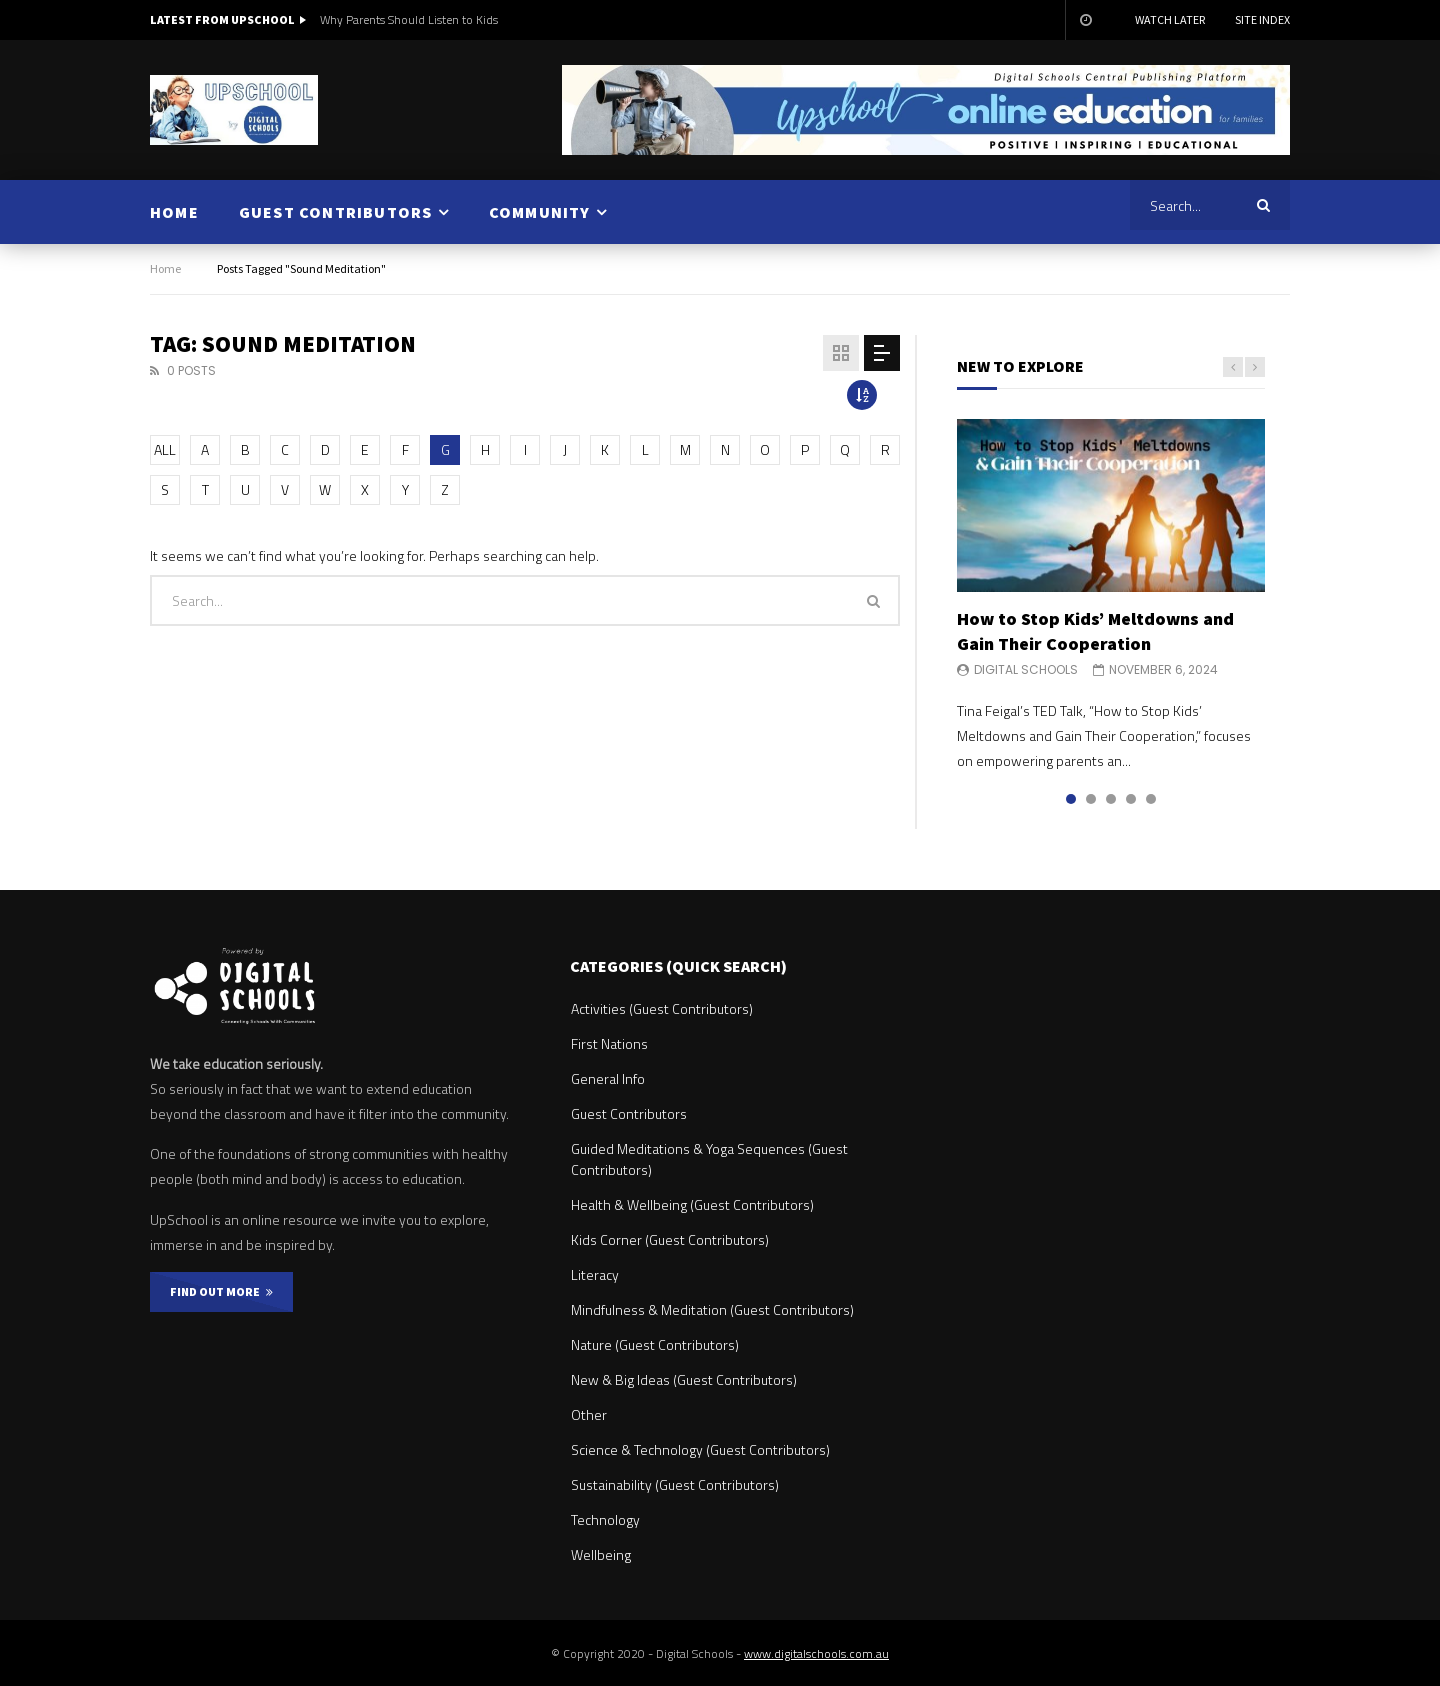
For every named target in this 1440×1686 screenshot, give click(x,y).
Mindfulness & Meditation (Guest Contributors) (712, 1309)
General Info (608, 1078)
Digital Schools (1026, 669)
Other (589, 1414)
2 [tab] (1091, 799)
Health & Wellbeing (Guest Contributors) (692, 1204)
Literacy (595, 1274)
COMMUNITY (540, 212)
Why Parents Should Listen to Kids (409, 19)
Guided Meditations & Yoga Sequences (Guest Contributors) (709, 1159)
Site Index (1262, 19)
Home (165, 268)
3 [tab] (1111, 799)
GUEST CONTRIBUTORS (336, 212)
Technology (605, 1519)
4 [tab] (1131, 799)
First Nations (609, 1043)
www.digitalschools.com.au (816, 1653)
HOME (174, 212)
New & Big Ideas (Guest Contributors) (684, 1379)
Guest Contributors (629, 1113)
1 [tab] (1071, 799)
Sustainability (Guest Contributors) (675, 1484)
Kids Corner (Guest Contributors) (670, 1239)
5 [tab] (1151, 799)
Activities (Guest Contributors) (662, 1008)
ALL (165, 449)
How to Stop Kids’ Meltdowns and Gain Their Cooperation (1095, 630)
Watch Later (1170, 19)
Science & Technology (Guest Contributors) (700, 1449)
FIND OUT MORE (221, 1291)
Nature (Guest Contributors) (655, 1344)
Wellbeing (601, 1554)
